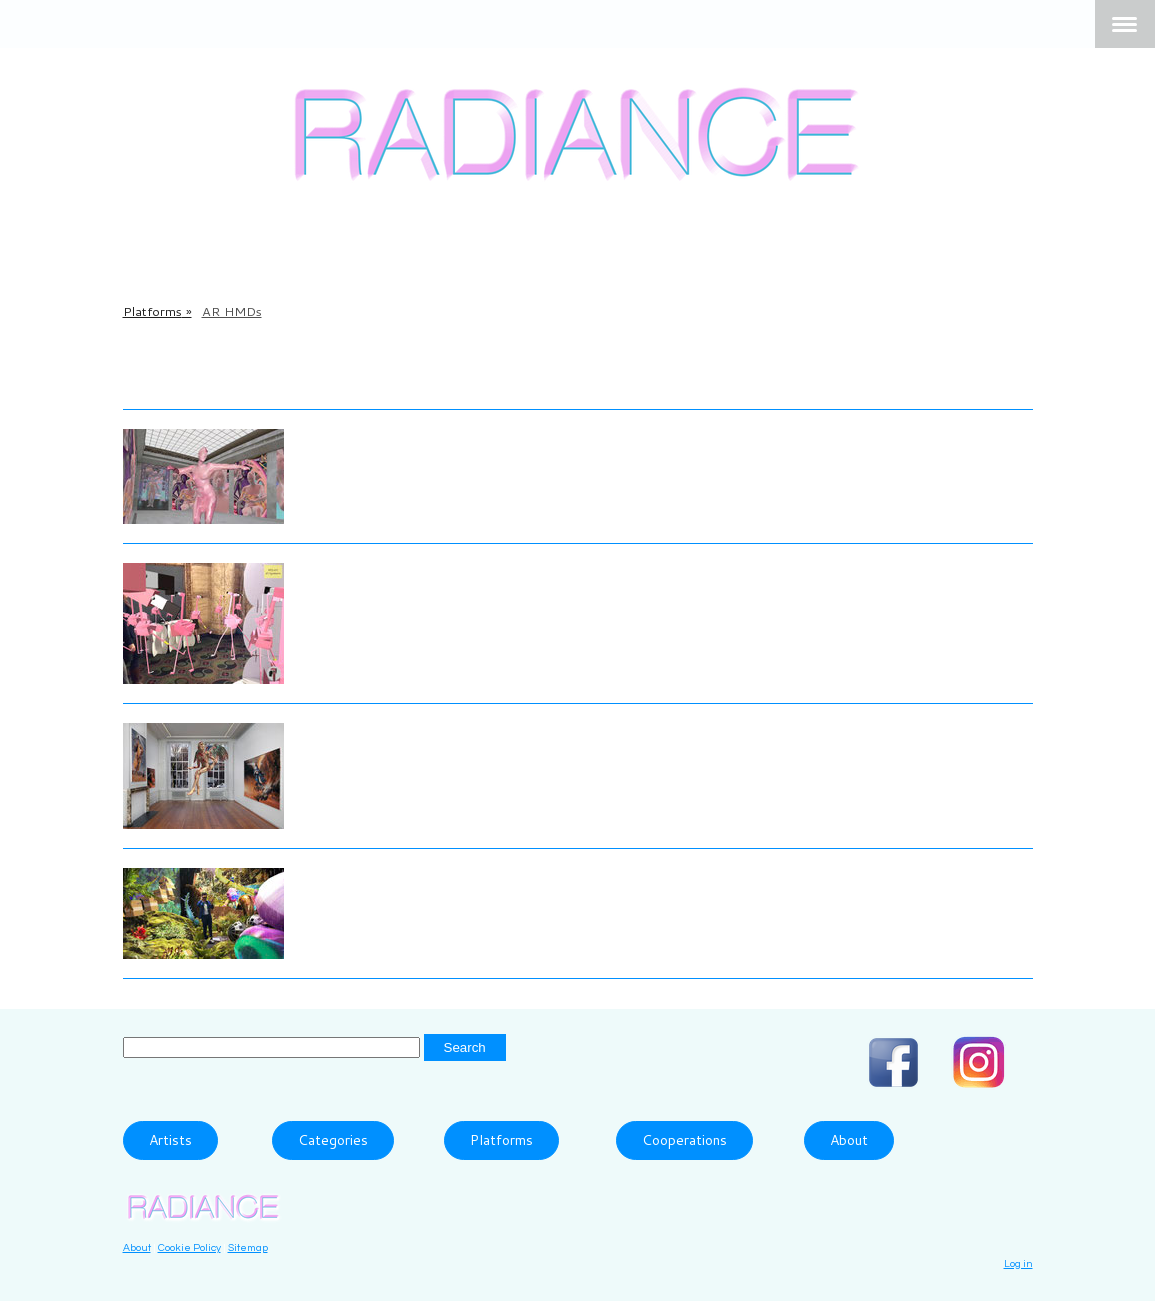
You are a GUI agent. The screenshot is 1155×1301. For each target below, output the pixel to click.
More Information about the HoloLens (280, 380)
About (849, 1140)
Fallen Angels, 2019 (386, 759)
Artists (170, 1140)
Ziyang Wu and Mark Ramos (421, 877)
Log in (1018, 1263)
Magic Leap (493, 380)
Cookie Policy (189, 1247)
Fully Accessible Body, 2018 (419, 465)
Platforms (501, 1140)
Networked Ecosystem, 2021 (423, 904)
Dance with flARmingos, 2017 (430, 609)
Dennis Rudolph (371, 732)
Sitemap (248, 1247)
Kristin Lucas (358, 577)
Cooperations (684, 1140)
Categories (333, 1140)
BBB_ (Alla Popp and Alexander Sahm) (461, 438)
